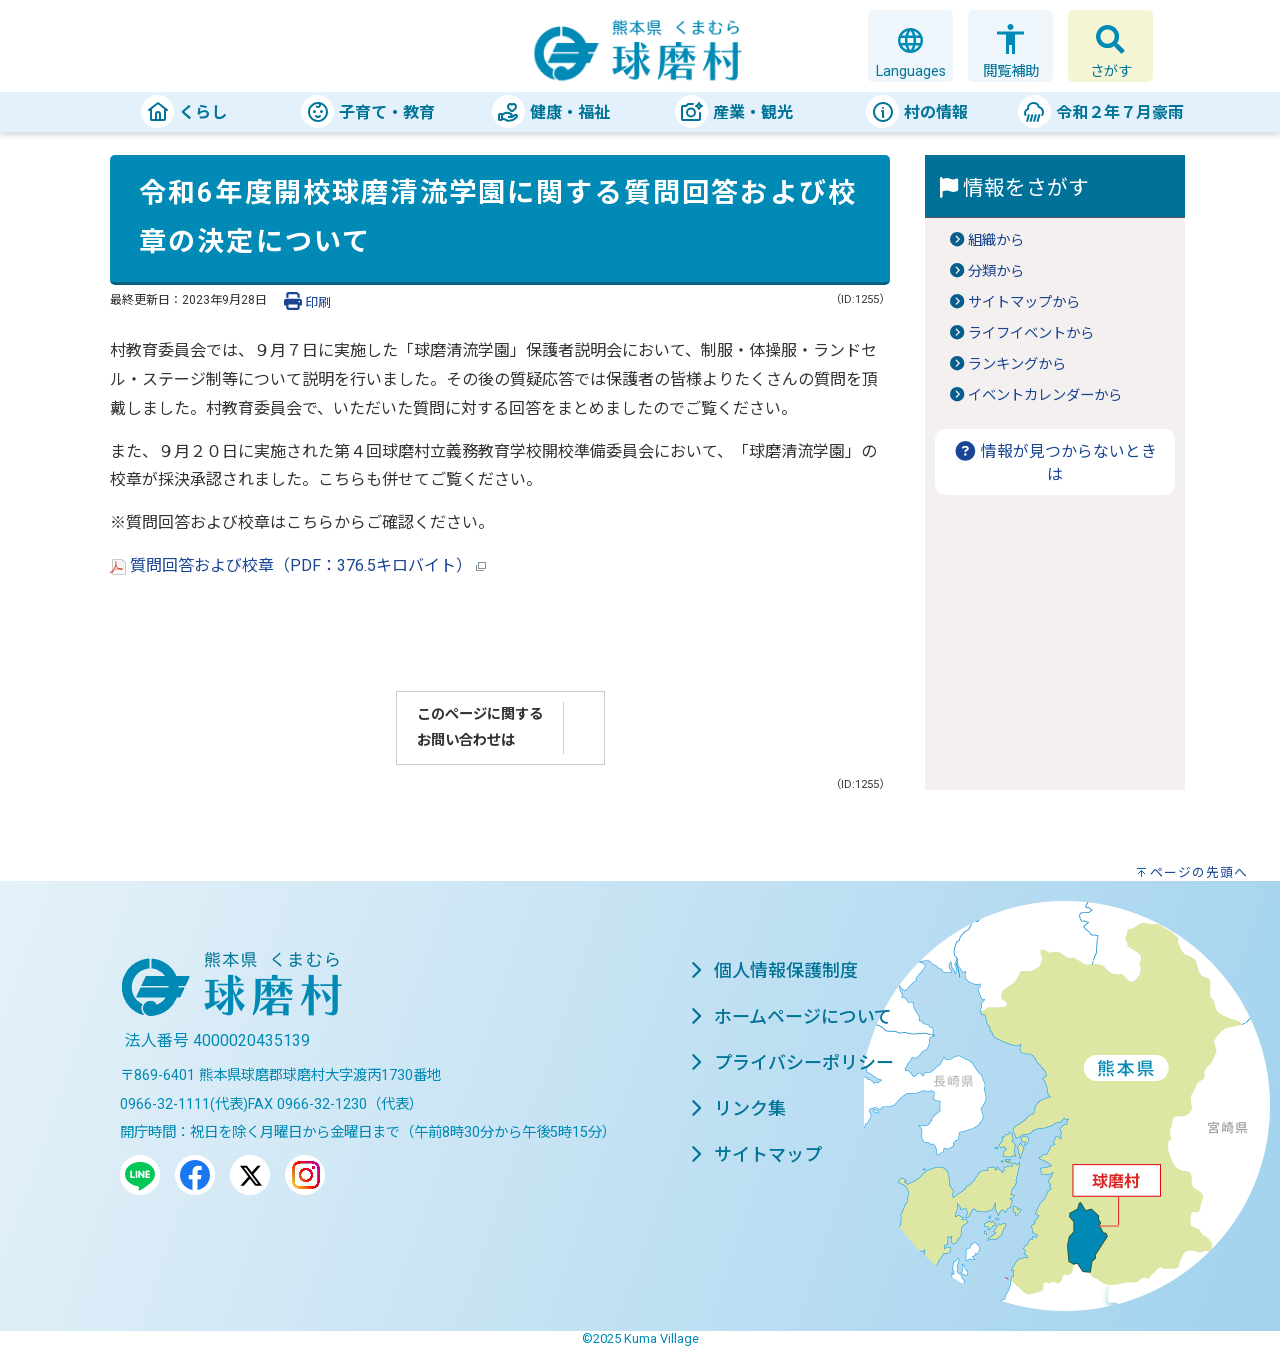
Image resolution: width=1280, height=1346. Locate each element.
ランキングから (1017, 364)
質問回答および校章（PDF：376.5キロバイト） (298, 565)
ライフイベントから (1031, 333)
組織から (996, 240)
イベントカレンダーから (1045, 395)
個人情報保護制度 (774, 970)
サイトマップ (756, 1154)
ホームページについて (791, 1016)
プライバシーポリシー (792, 1062)
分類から (996, 271)
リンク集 (738, 1108)
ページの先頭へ (1199, 872)
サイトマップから (1024, 302)
